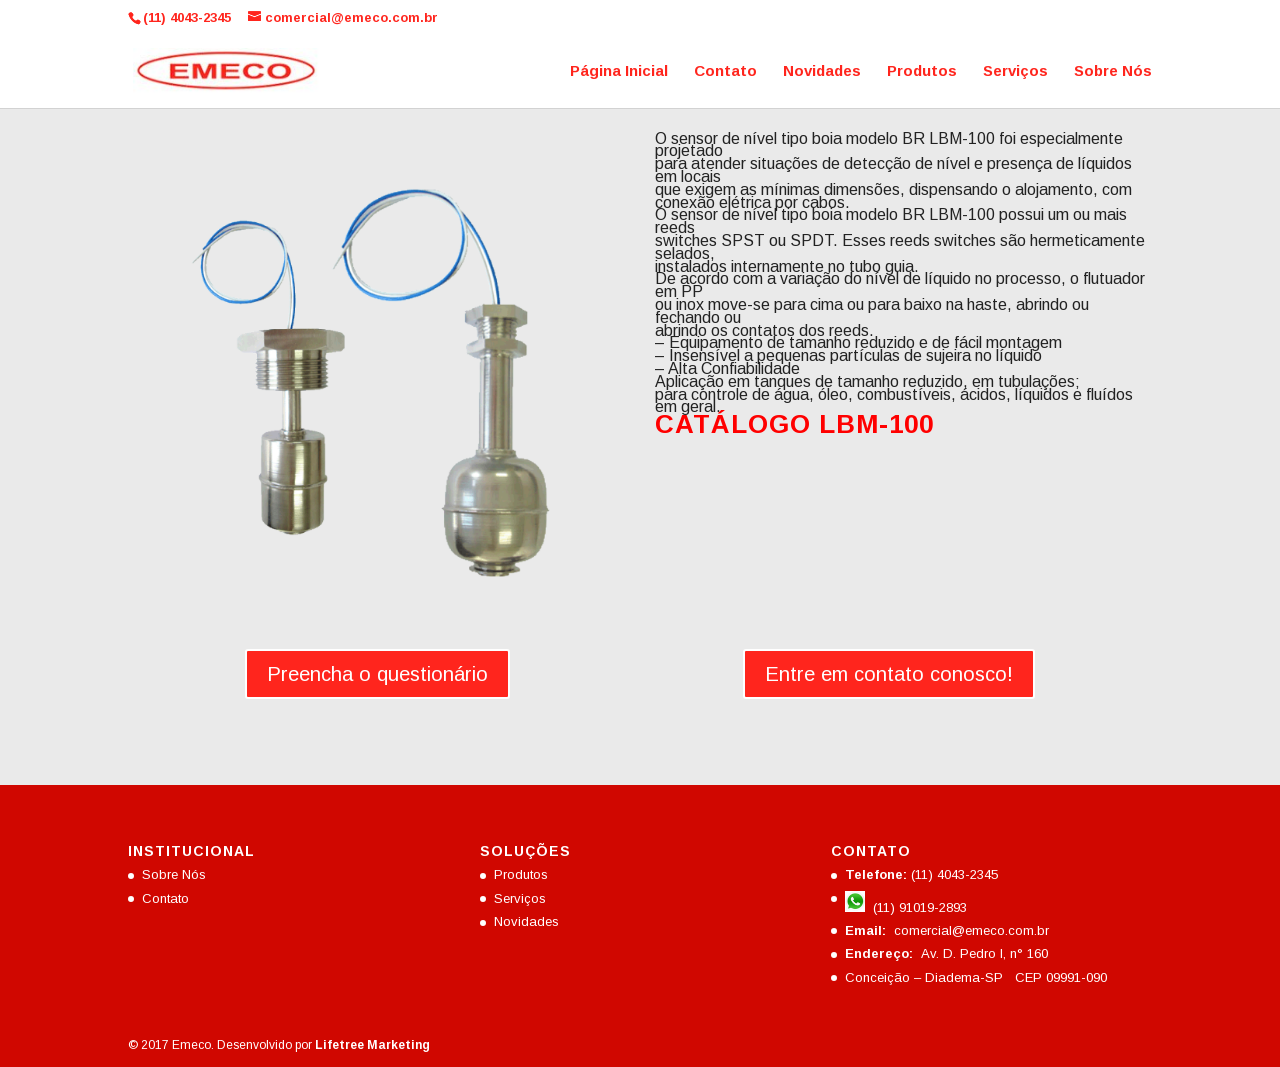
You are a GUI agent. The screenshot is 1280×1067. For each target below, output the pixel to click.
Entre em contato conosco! (889, 674)
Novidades (822, 71)
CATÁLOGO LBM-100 (794, 424)
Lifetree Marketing (372, 1045)
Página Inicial (619, 71)
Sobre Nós (1113, 71)
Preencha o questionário (377, 674)
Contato (725, 71)
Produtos (922, 71)
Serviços (1015, 71)
